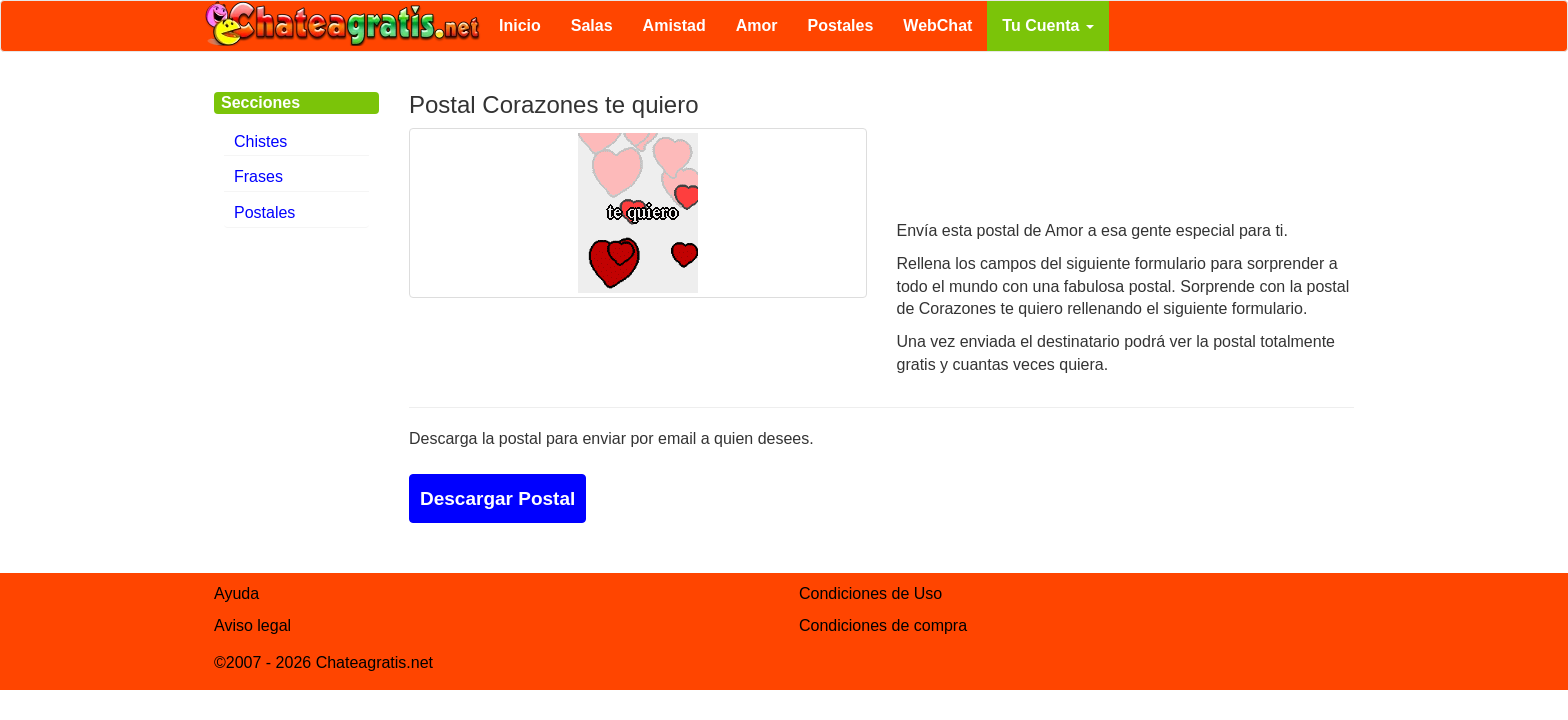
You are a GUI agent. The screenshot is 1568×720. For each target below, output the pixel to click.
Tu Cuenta (1047, 25)
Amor (757, 25)
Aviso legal (252, 625)
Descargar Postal (497, 498)
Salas (592, 25)
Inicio (520, 25)
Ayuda (236, 593)
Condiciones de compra (883, 625)
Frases (258, 176)
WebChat (937, 25)
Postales (841, 25)
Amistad (674, 25)
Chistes (260, 141)
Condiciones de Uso (870, 593)
